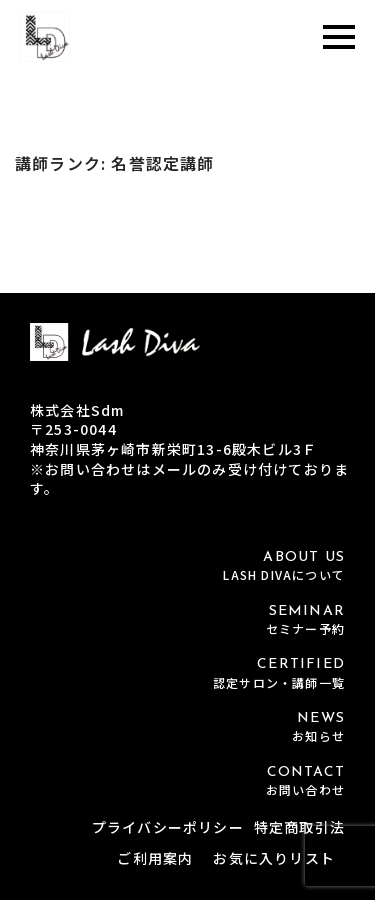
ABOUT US (187, 566)
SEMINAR (187, 620)
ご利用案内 (155, 858)
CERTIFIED (187, 673)
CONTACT (187, 781)
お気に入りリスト (274, 858)
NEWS (187, 727)
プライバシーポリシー (168, 827)
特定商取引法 (299, 827)
